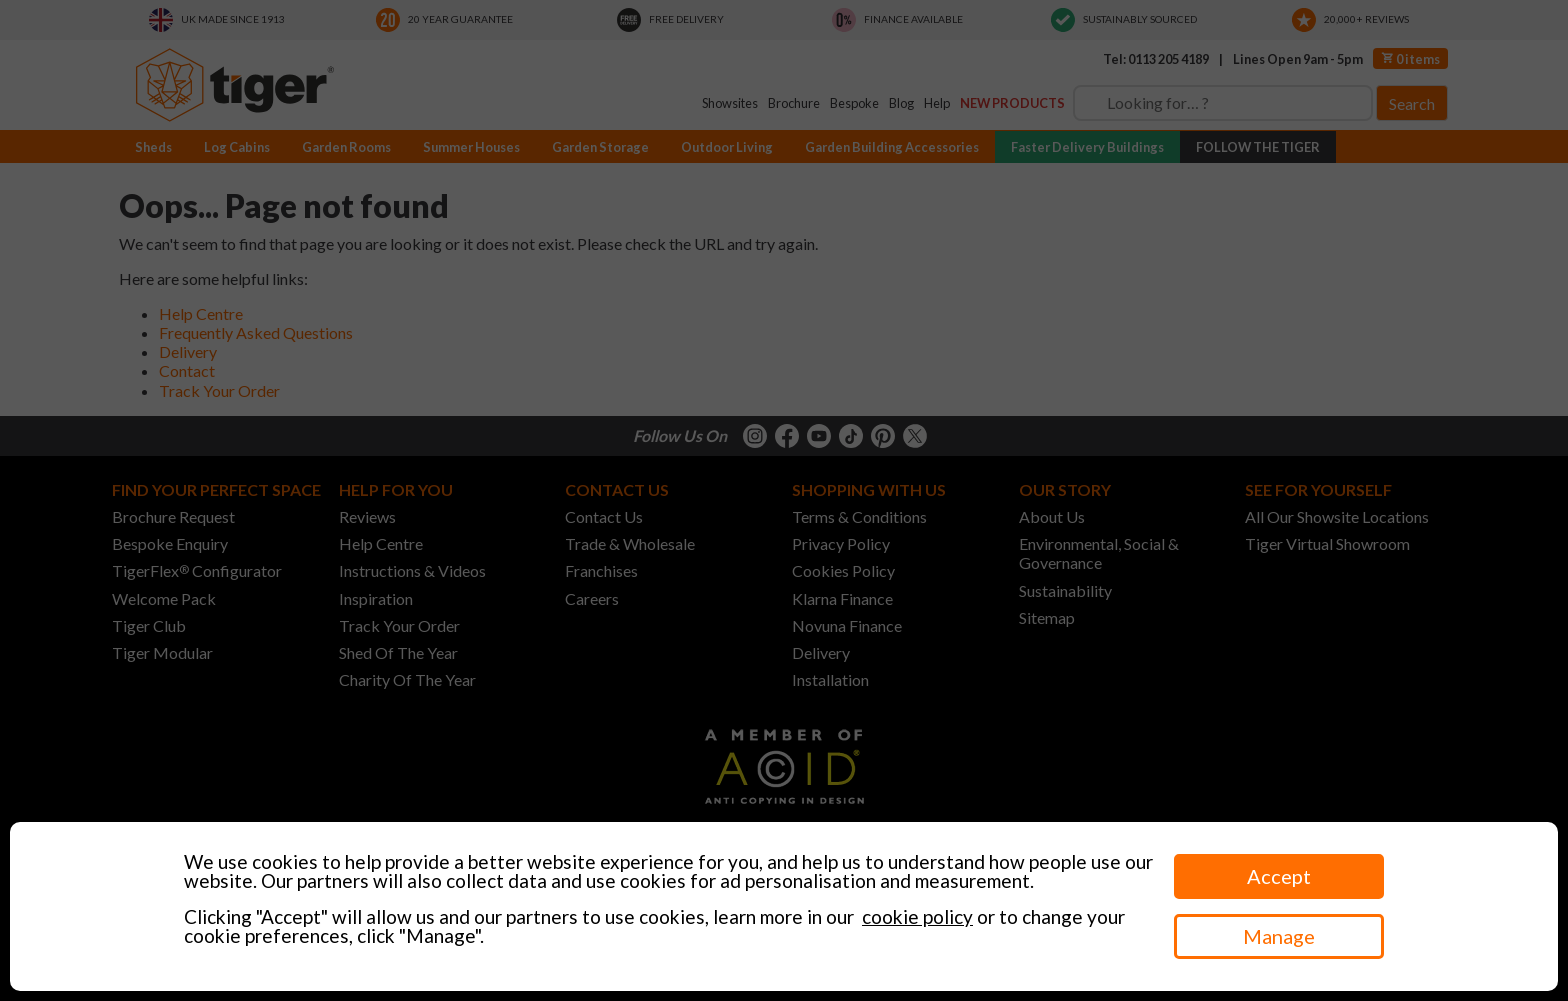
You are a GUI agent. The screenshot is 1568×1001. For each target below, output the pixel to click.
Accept (1279, 876)
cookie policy (917, 916)
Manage (1279, 936)
